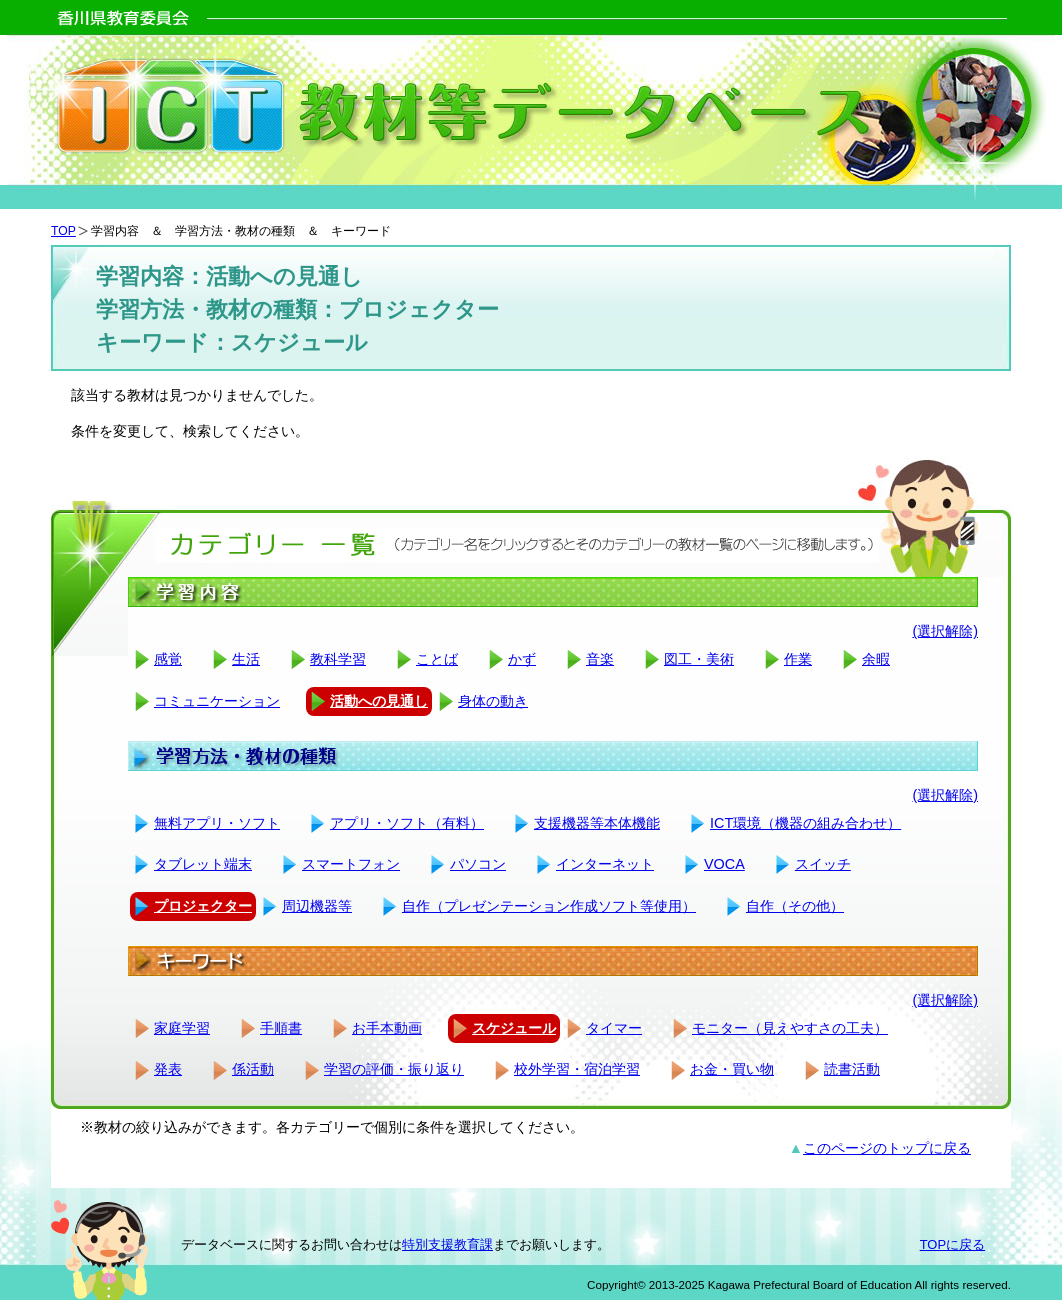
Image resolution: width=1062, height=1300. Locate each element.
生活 (246, 659)
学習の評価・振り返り (394, 1069)
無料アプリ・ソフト (217, 823)
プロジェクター (203, 906)
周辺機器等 (317, 906)
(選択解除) (945, 631)
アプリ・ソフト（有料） (407, 823)
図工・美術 (699, 659)
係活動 (253, 1069)
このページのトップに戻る (887, 1148)
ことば (437, 659)
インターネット (605, 864)
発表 (168, 1069)
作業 (798, 659)
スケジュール (514, 1028)
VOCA (724, 864)
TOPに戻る (952, 1244)
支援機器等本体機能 (597, 823)
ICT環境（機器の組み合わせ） (805, 823)
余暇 (876, 659)
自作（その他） (795, 906)
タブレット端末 (203, 864)
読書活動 (852, 1069)
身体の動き (493, 701)
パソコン (478, 864)
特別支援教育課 (447, 1244)
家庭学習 (182, 1028)
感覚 (168, 659)
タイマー (614, 1028)
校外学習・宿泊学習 (577, 1069)
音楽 (600, 659)
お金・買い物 (732, 1069)
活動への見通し (379, 701)
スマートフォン (351, 864)
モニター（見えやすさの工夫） (790, 1028)
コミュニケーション (217, 701)
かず (522, 659)
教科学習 (338, 659)
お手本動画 (387, 1028)
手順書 (281, 1028)
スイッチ (823, 864)
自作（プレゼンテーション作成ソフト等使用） (549, 906)
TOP (63, 231)
